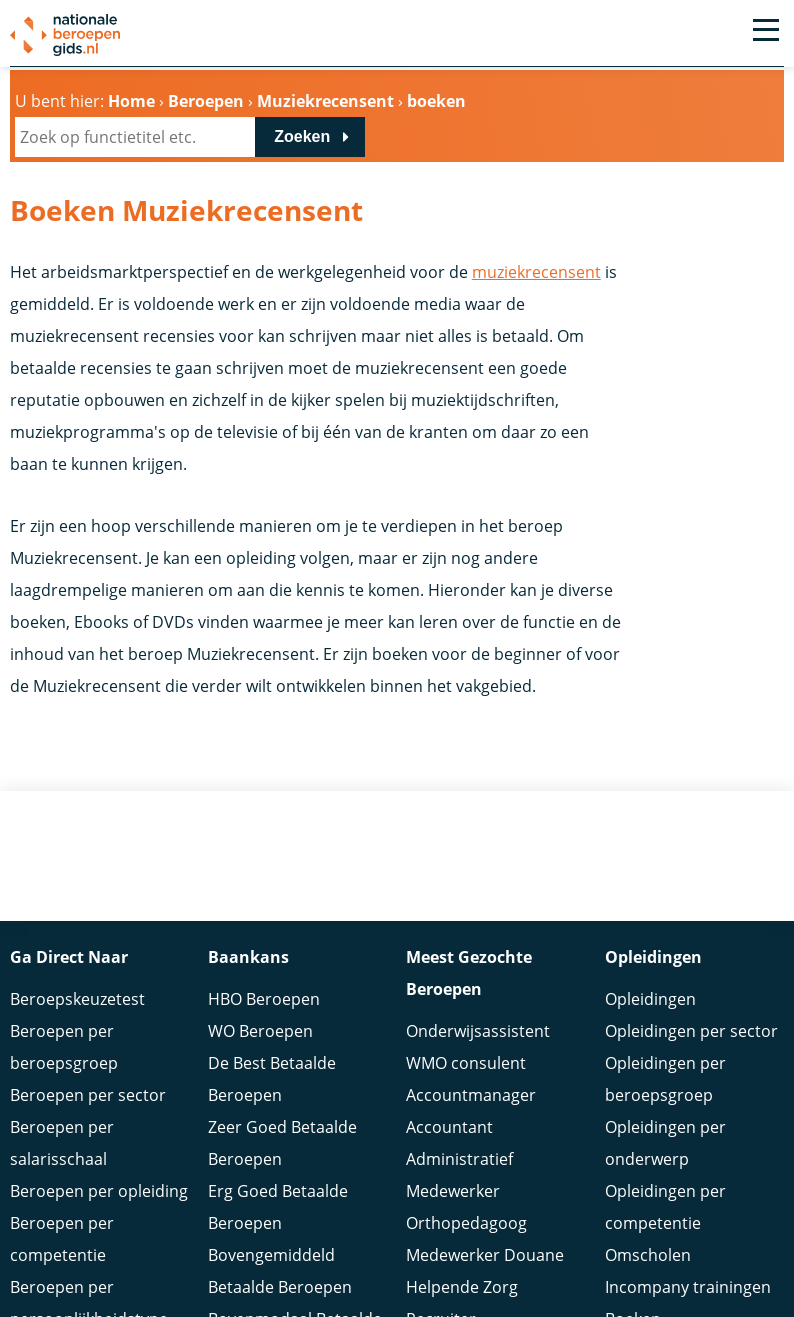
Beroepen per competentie (62, 1239)
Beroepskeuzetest (77, 999)
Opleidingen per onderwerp (665, 1143)
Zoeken (302, 136)
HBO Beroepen (264, 999)
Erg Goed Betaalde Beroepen (278, 1207)
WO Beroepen (260, 1031)
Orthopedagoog (466, 1223)
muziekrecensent (536, 272)
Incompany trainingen (688, 1287)
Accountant (449, 1127)
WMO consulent (466, 1063)
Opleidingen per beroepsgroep (665, 1079)
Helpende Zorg (462, 1287)
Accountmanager (471, 1095)
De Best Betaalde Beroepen (272, 1079)
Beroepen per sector (88, 1095)
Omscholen (648, 1255)
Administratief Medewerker (459, 1175)
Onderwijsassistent (478, 1031)
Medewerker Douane (485, 1255)
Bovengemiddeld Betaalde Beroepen (280, 1271)
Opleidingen (650, 999)
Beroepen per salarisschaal (62, 1143)
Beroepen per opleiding (99, 1191)
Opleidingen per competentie (665, 1207)
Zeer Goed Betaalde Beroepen (282, 1143)
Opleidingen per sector (691, 1031)
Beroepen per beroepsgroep (64, 1047)
